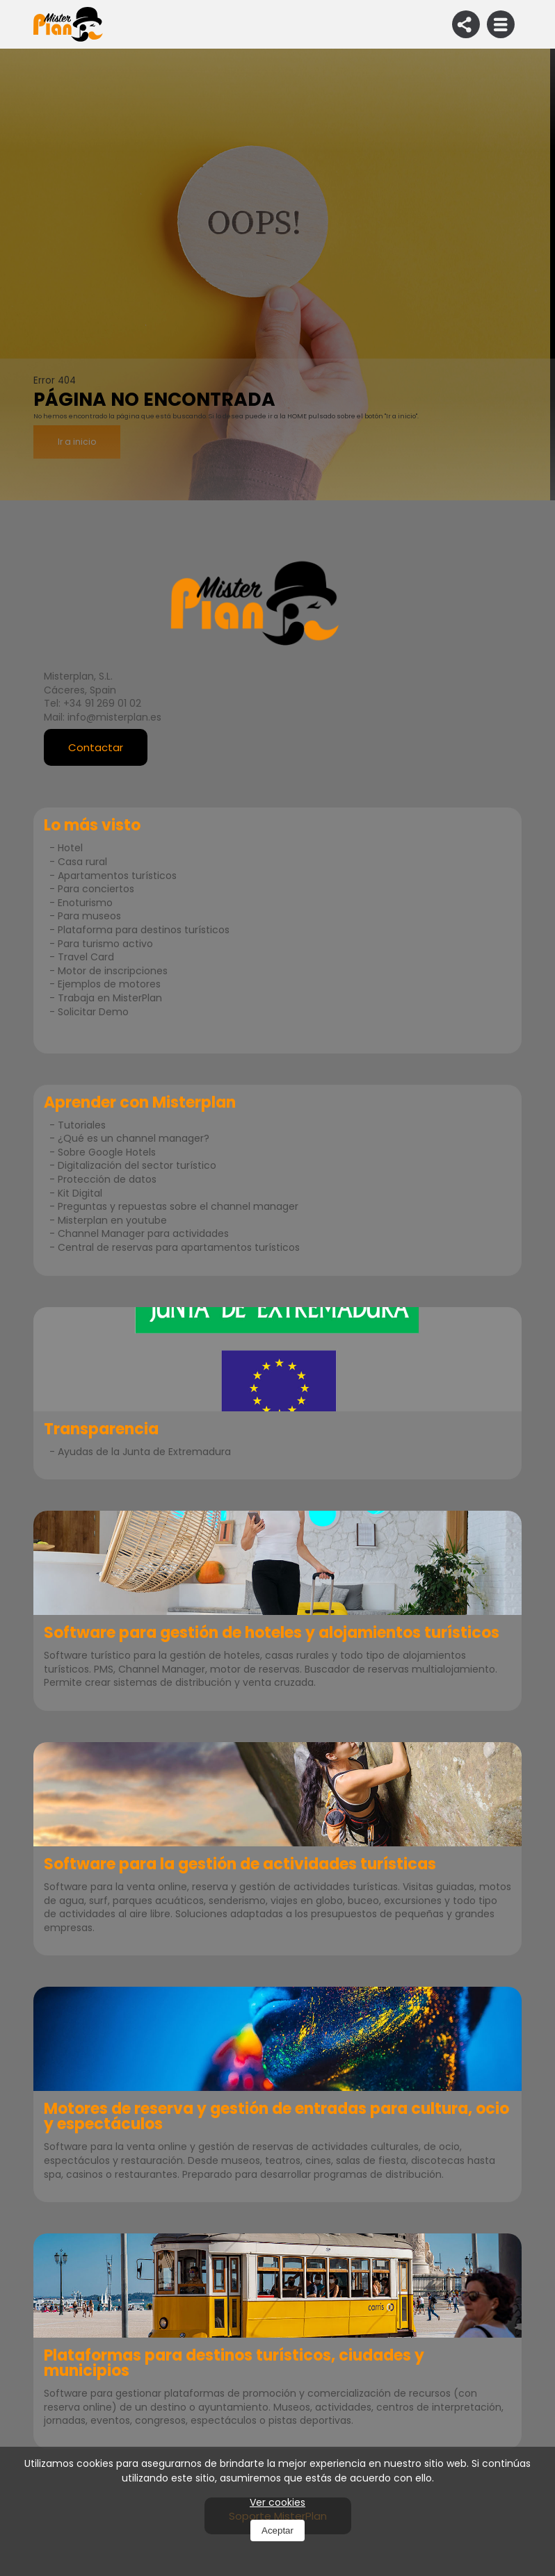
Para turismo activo (105, 944)
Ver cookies (277, 2502)
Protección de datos (107, 1179)
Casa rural (82, 862)
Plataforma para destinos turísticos (144, 930)
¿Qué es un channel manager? (133, 1138)
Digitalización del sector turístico (137, 1165)
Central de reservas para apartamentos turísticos (179, 1247)
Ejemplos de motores (109, 984)
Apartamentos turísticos (117, 876)
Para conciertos (96, 889)
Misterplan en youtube (112, 1220)
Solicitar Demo (93, 1012)
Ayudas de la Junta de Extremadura (144, 1452)
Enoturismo (85, 903)
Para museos (89, 916)
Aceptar (277, 2530)
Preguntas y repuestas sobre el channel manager (178, 1206)
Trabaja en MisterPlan (110, 998)
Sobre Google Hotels (107, 1152)
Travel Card (86, 957)
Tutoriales (82, 1125)
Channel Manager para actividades (143, 1233)
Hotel (70, 848)
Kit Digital (80, 1193)
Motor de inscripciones (113, 971)
